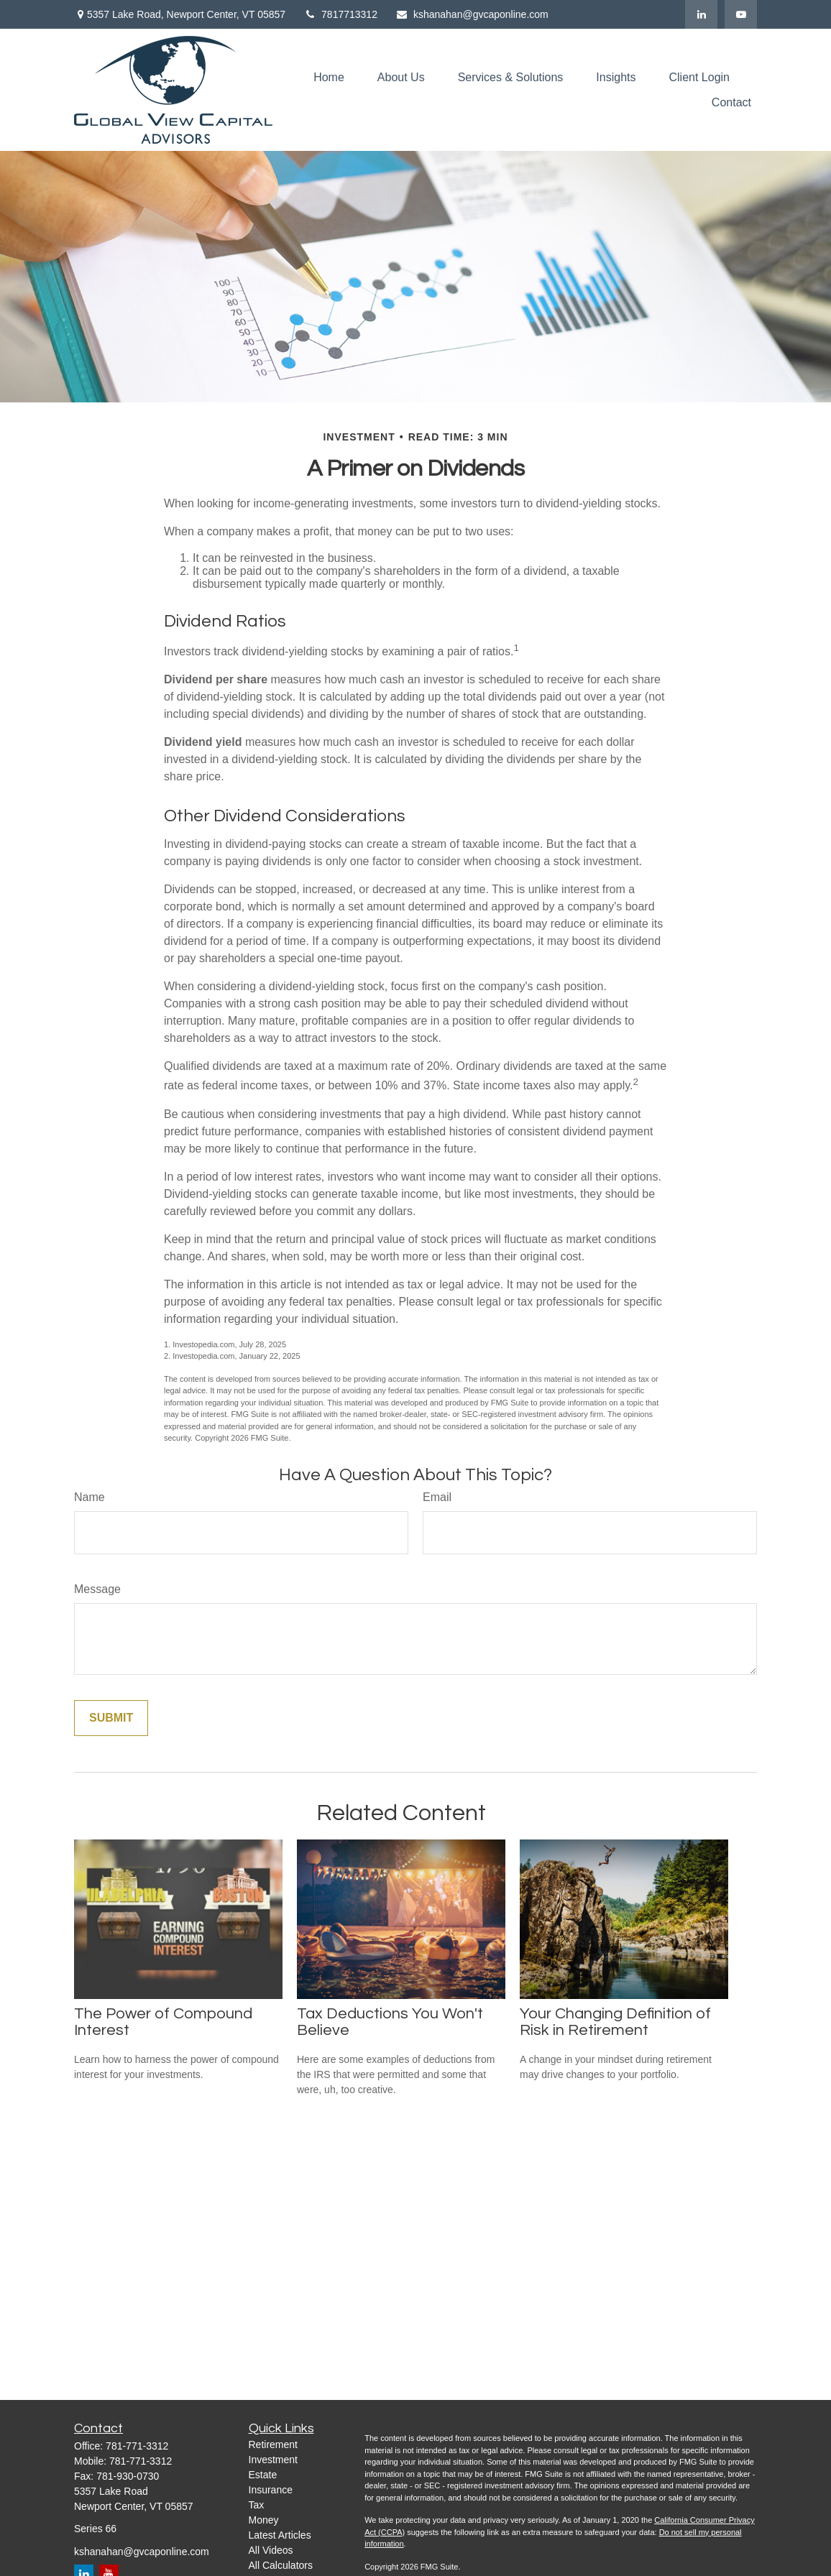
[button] (329, 77)
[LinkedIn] (701, 14)
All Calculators (281, 2565)
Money (264, 2520)
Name (89, 1497)
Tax (257, 2505)
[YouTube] (741, 14)
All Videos (271, 2550)
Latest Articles (280, 2535)
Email (437, 1497)
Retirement (273, 2444)
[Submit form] (111, 1718)
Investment (273, 2459)
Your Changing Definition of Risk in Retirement (615, 2022)
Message (97, 1589)
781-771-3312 (137, 2446)
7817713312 (340, 14)
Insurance (271, 2490)
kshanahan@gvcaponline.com (471, 14)
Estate (263, 2474)
